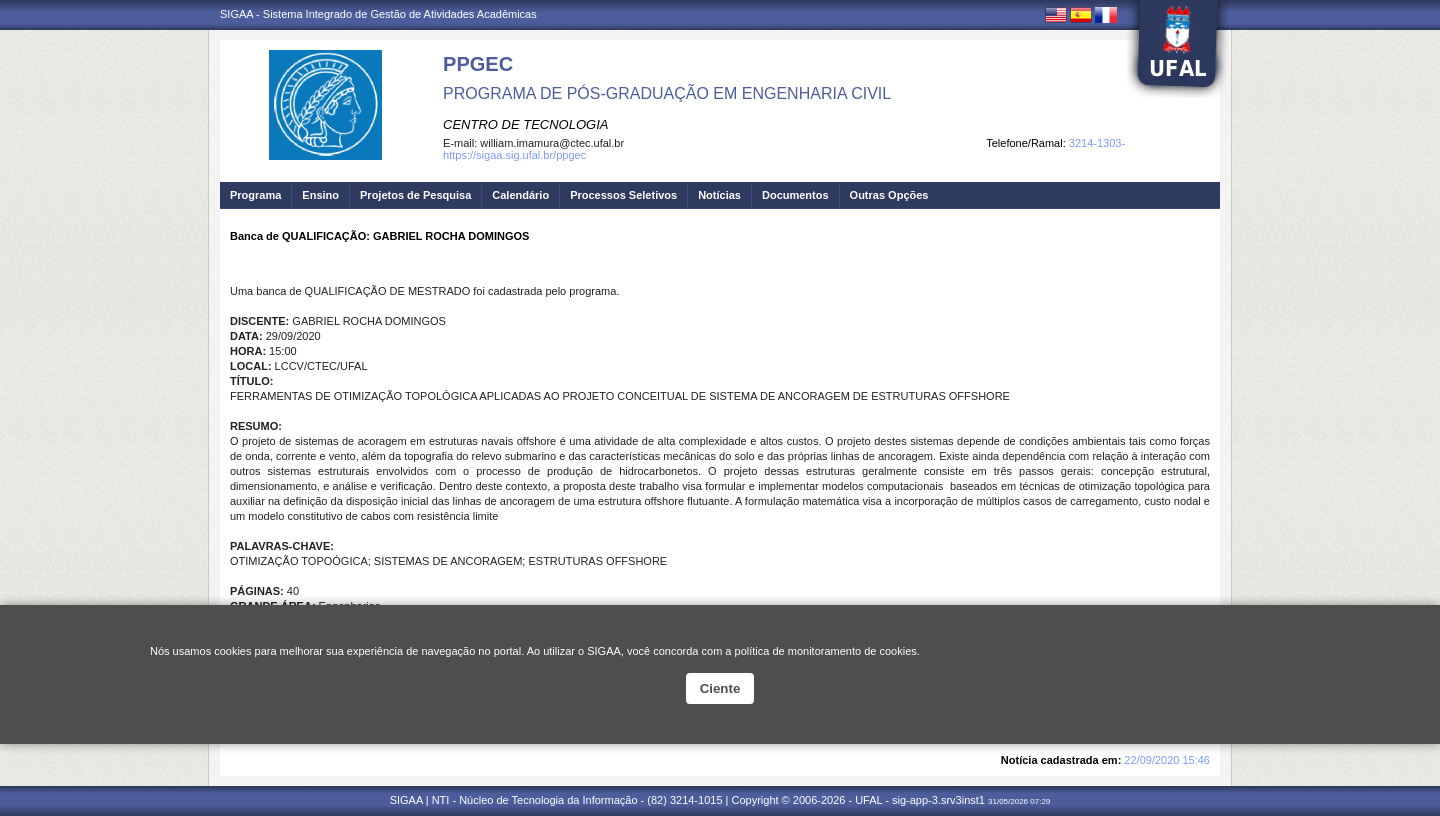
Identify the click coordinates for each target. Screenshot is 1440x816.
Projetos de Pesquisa (415, 195)
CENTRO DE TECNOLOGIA (525, 124)
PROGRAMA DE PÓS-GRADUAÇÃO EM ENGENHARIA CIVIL (667, 93)
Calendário (520, 195)
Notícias (719, 195)
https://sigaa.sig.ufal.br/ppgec (514, 155)
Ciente (720, 688)
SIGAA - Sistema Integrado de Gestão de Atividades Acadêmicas (378, 14)
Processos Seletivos (623, 195)
